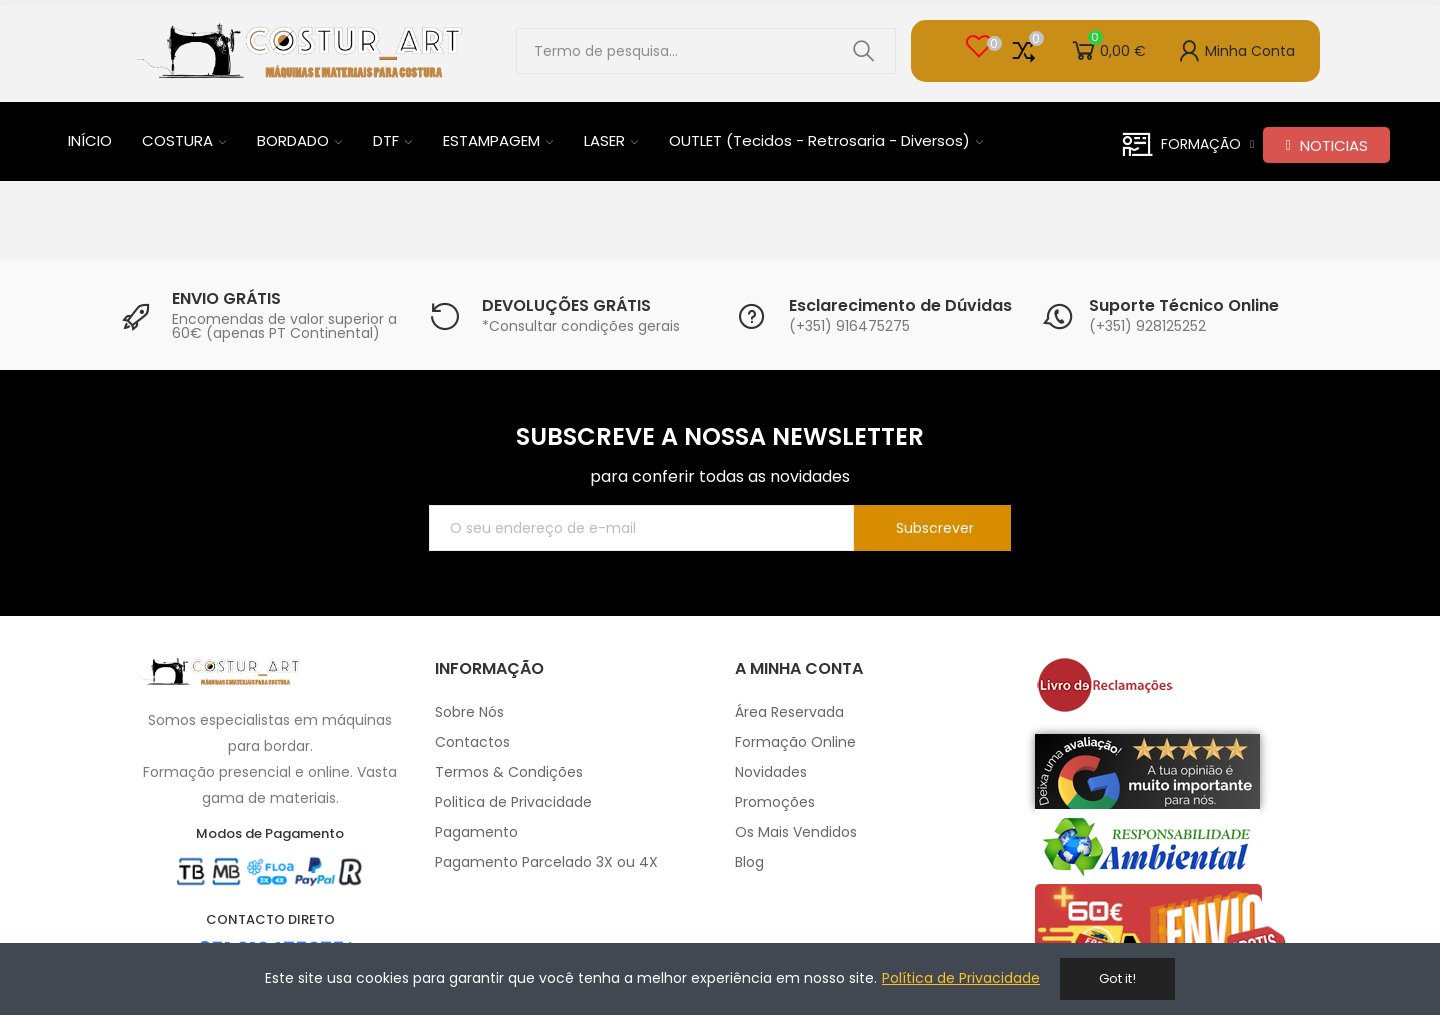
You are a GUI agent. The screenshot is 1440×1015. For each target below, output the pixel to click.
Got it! (1117, 978)
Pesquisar (864, 51)
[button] (1326, 145)
